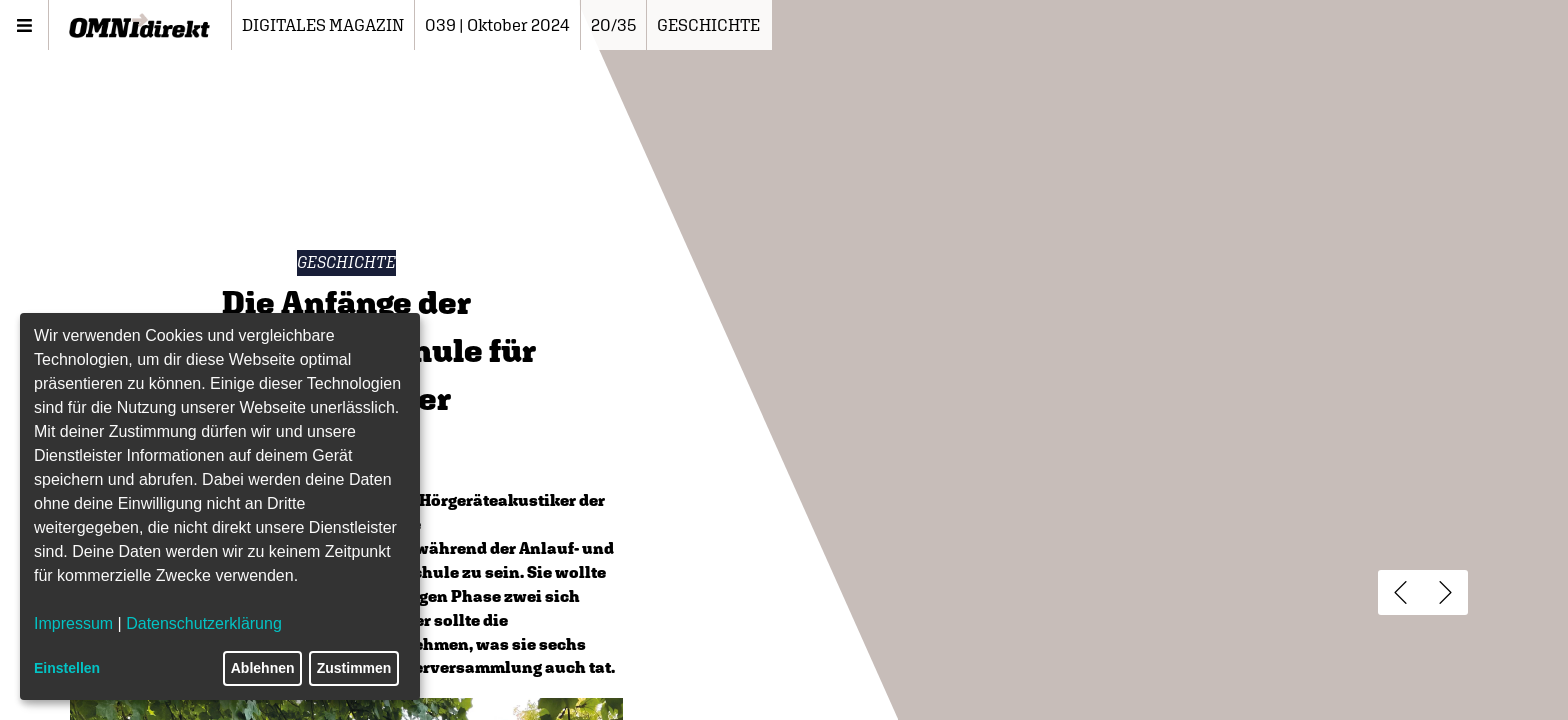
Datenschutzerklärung (204, 623)
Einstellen (67, 668)
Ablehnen (263, 668)
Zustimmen (354, 668)
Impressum (73, 623)
